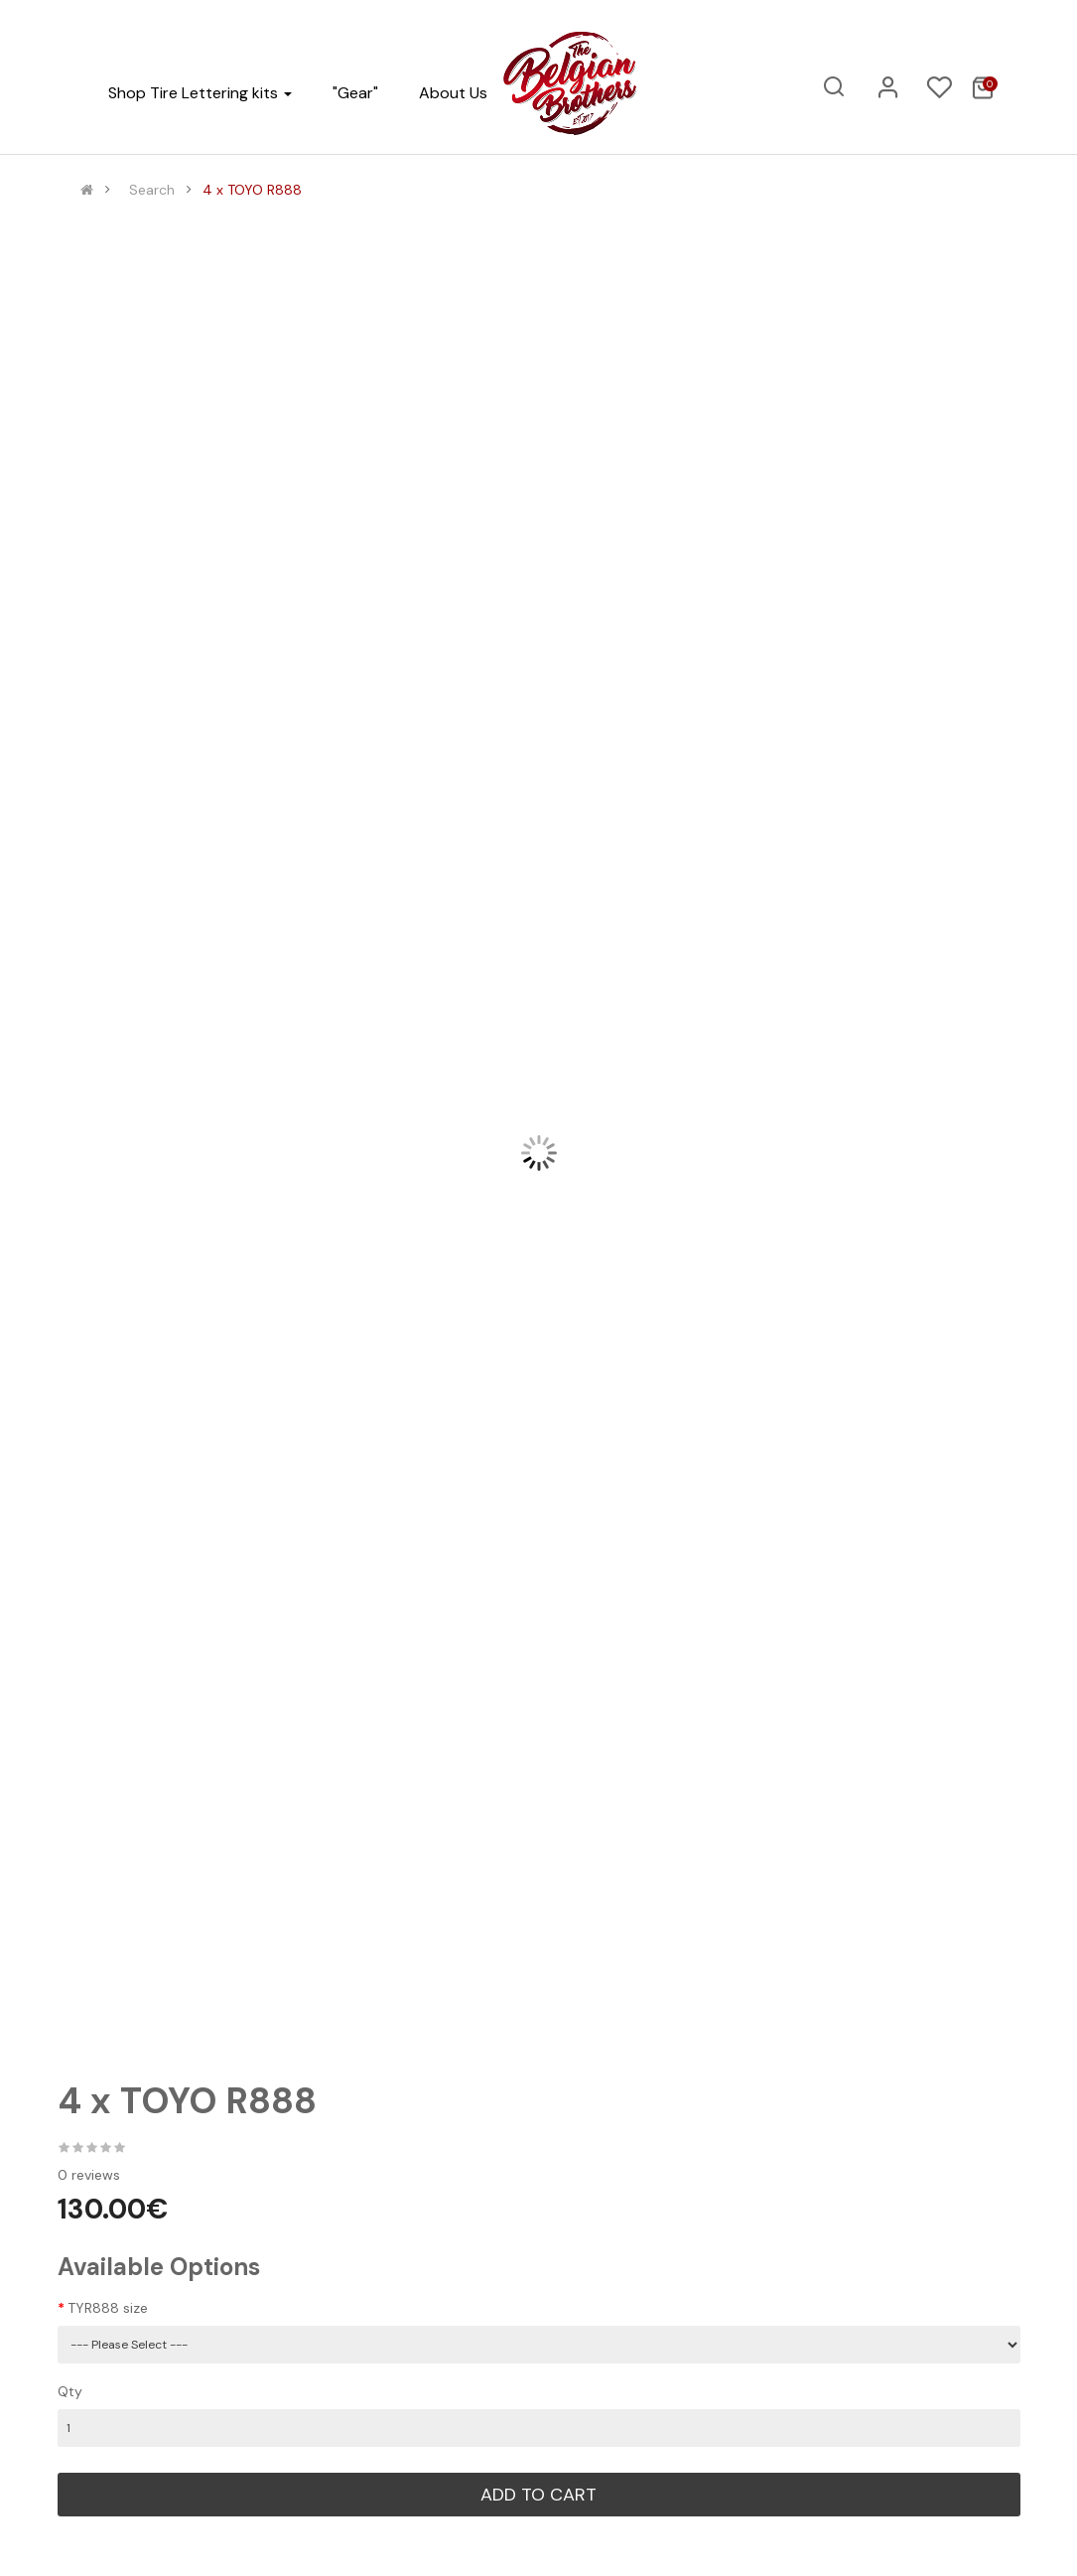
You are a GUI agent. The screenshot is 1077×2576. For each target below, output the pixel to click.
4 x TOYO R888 (252, 190)
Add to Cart (538, 2494)
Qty (70, 2391)
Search (152, 190)
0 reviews (89, 2175)
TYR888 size (107, 2308)
